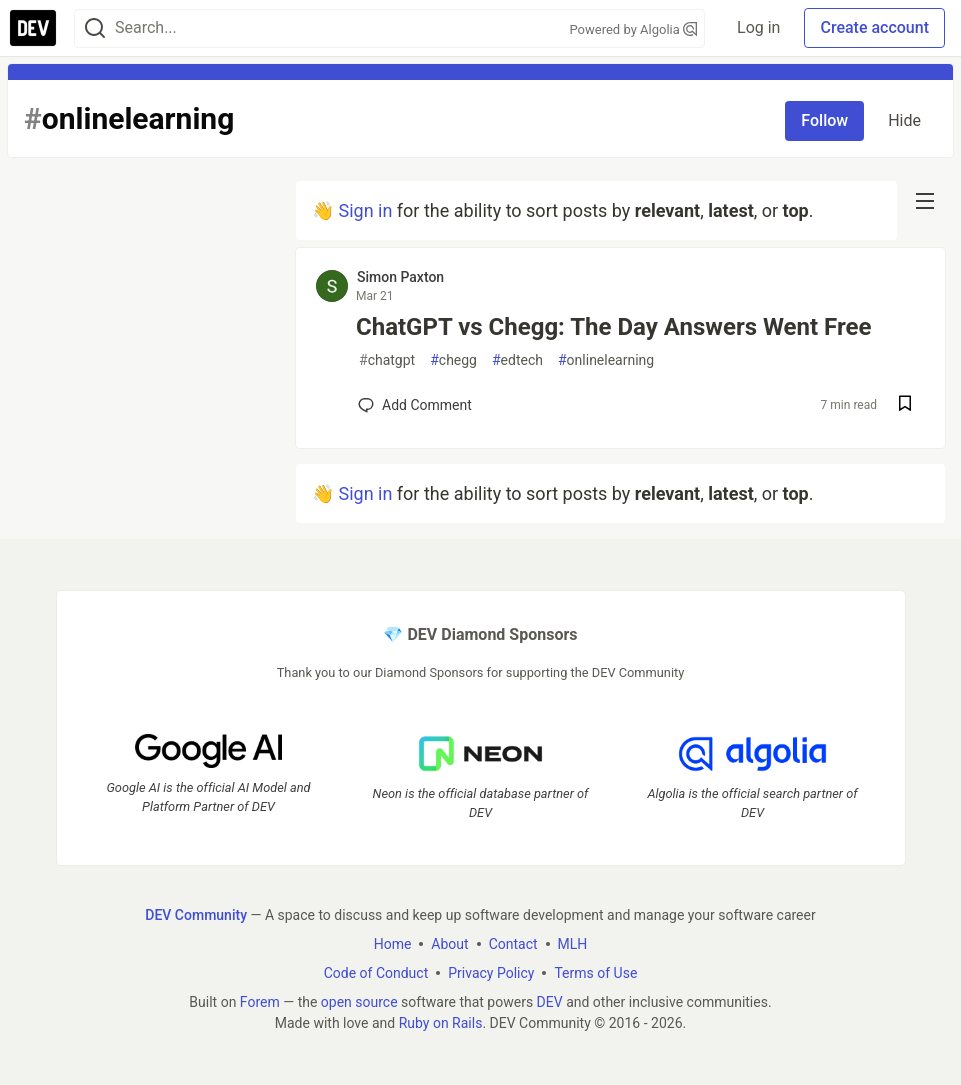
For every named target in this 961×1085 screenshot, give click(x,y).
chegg (453, 360)
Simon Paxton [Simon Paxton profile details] (400, 277)
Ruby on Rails (441, 1022)
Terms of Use (595, 972)
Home (393, 943)
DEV (550, 1001)
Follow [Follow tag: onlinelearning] (824, 120)
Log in (758, 27)
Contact (513, 943)
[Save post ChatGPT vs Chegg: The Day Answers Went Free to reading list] (905, 405)
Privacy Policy (491, 972)
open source (359, 1001)
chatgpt (387, 360)
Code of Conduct (376, 972)
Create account (874, 27)
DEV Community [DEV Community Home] (196, 914)
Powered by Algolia (634, 29)
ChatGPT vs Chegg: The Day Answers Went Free (613, 327)
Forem (260, 1001)
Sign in (365, 210)
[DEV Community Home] (33, 28)
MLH (573, 943)
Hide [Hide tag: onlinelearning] (904, 120)
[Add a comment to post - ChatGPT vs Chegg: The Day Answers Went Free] (415, 405)
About (449, 943)
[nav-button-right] (925, 201)
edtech (517, 360)
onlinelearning (606, 360)
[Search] (95, 28)
